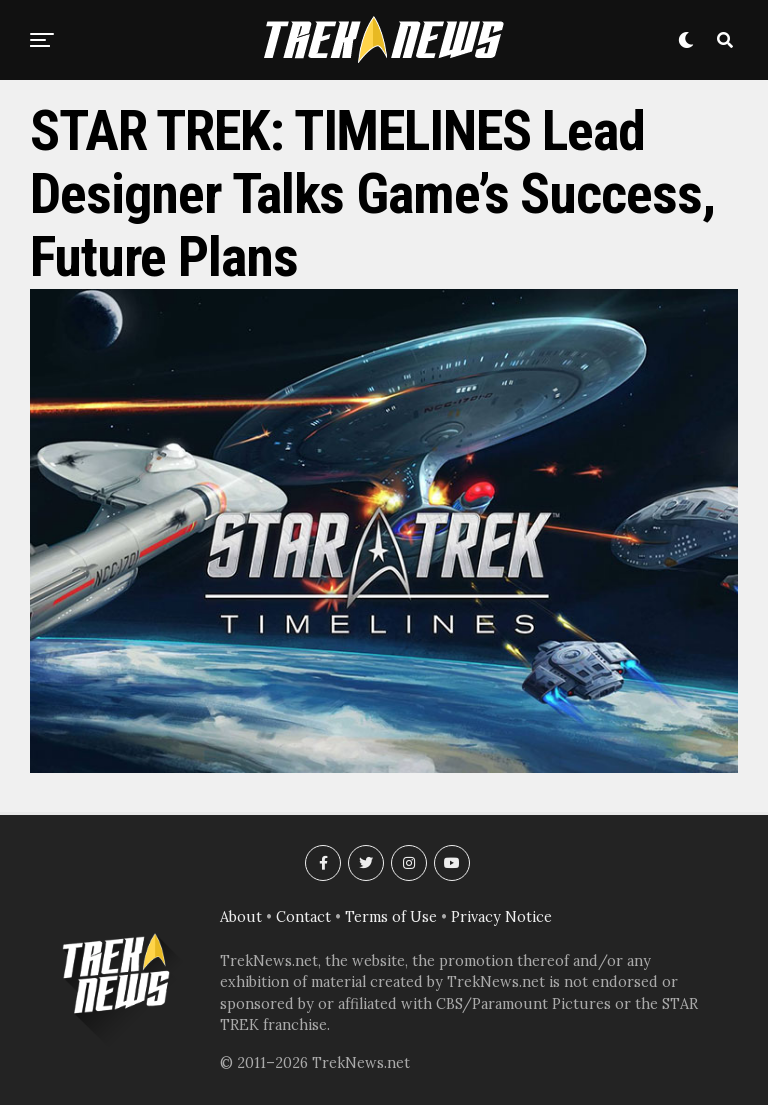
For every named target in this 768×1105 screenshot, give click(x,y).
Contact (303, 917)
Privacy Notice (501, 917)
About (241, 917)
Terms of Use (391, 917)
